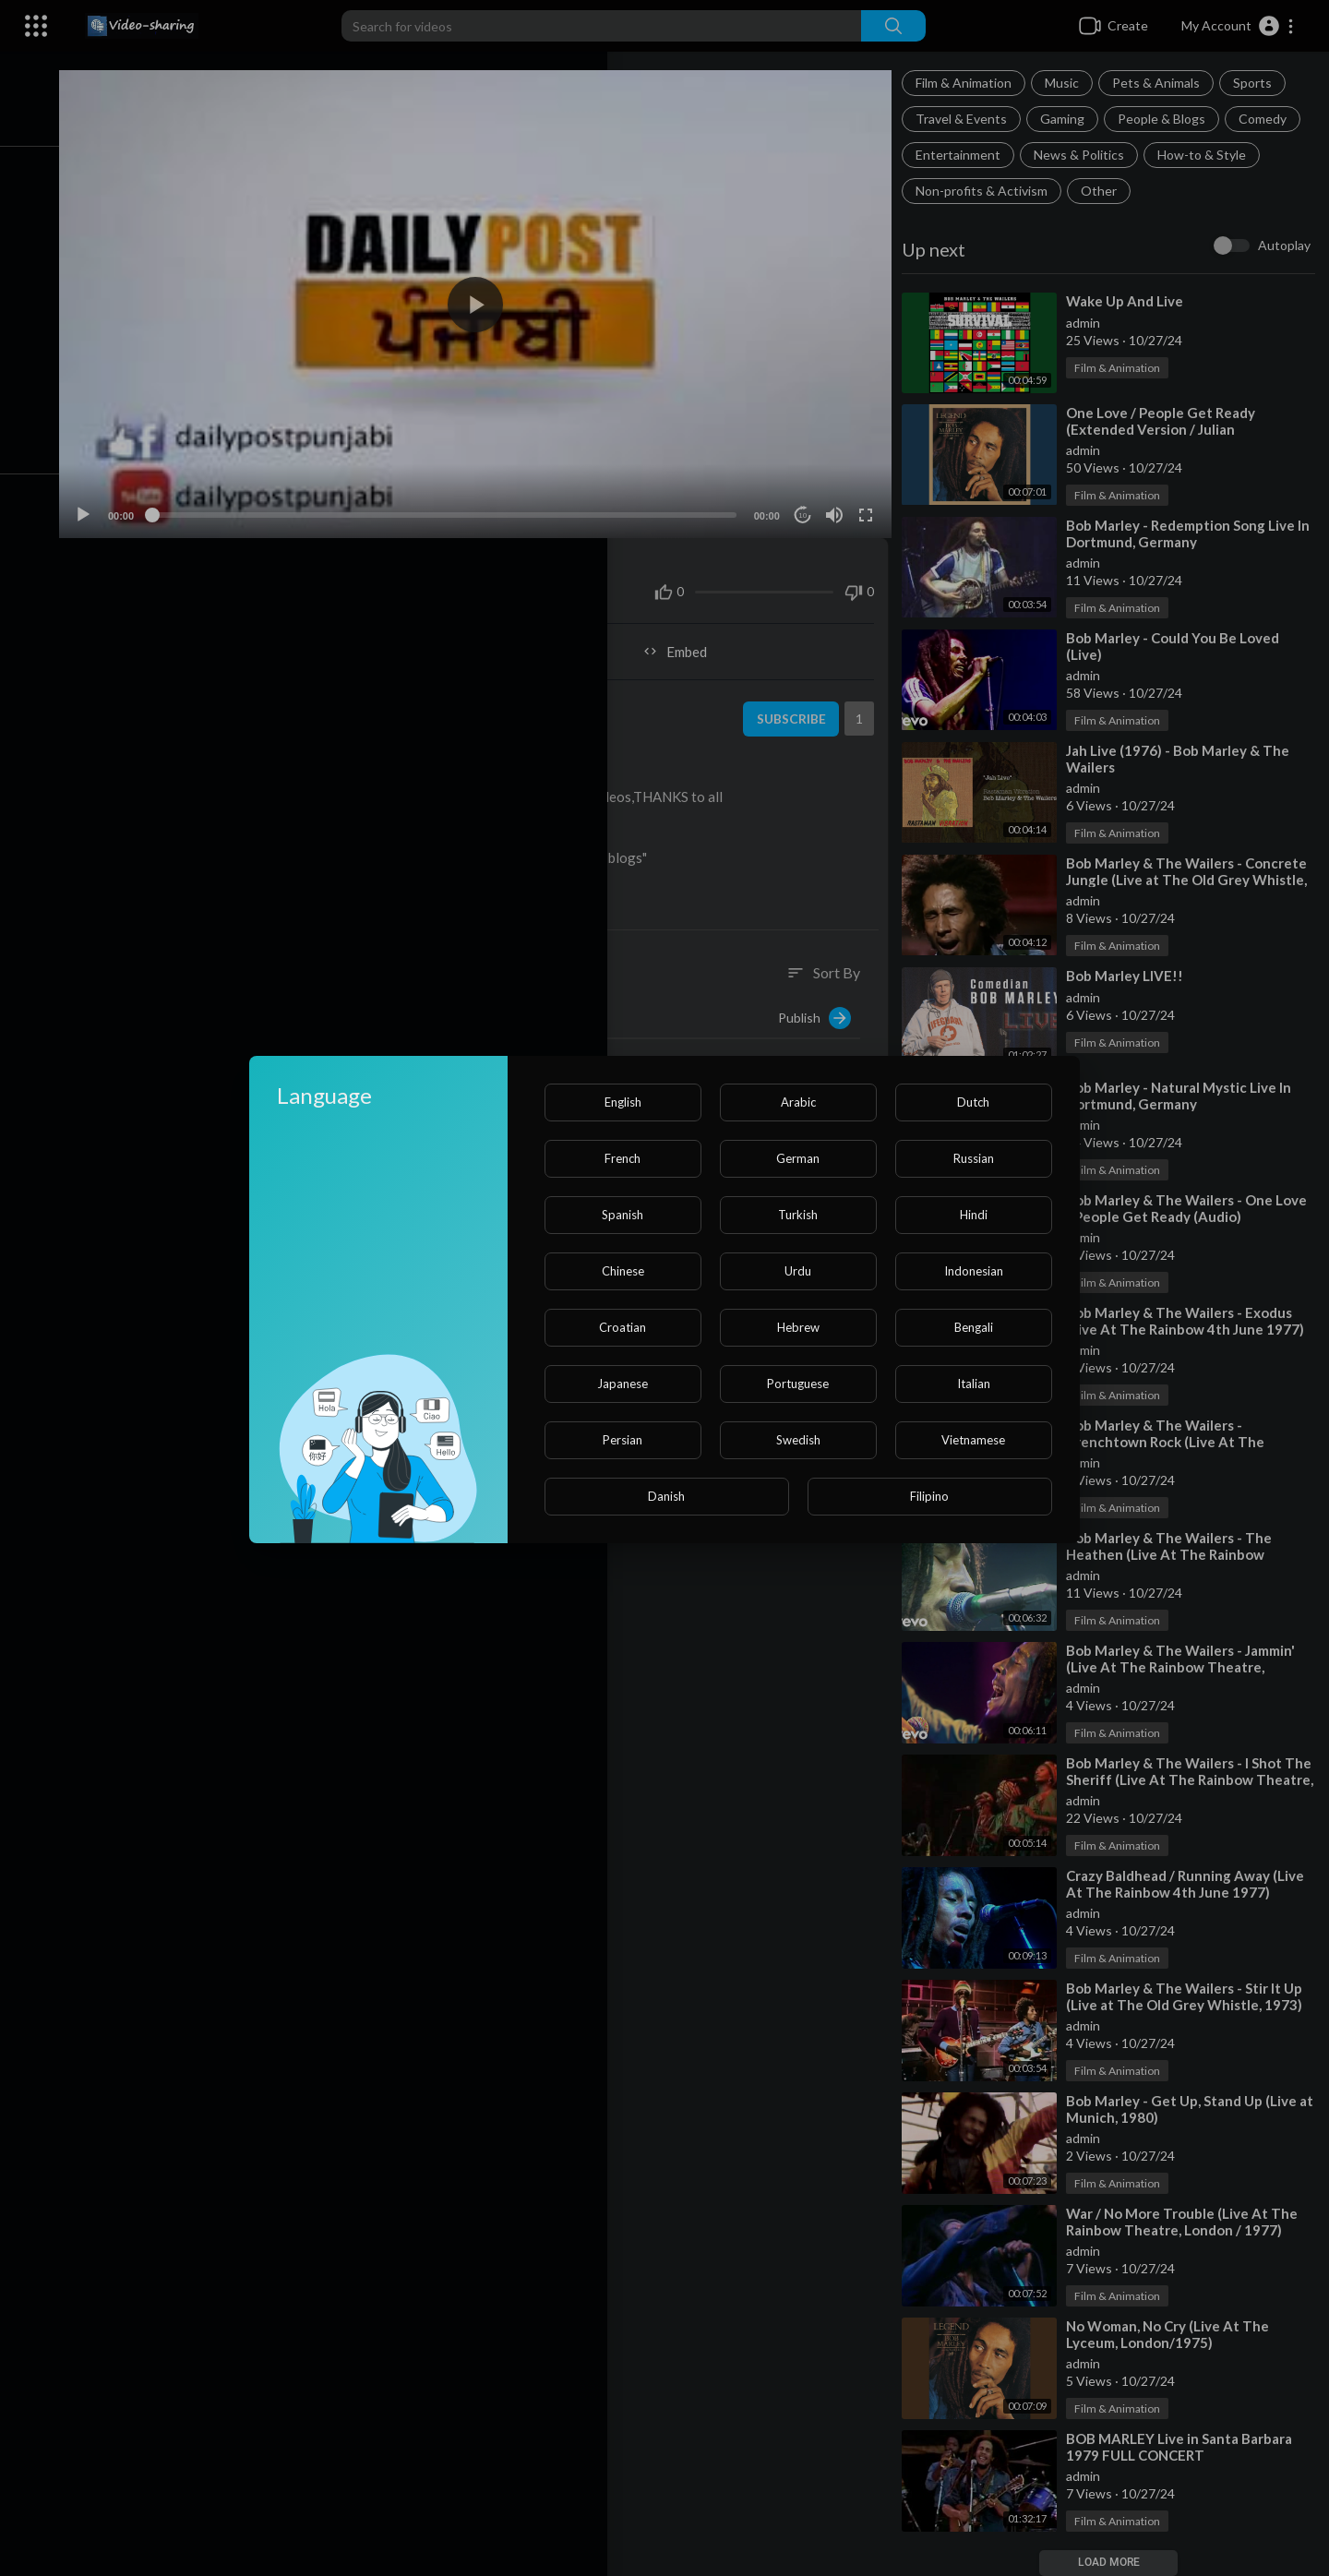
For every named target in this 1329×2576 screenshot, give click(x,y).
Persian (622, 1439)
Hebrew (798, 1327)
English (623, 1102)
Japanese (622, 1383)
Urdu (797, 1271)
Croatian (622, 1327)
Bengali (973, 1327)
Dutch (973, 1102)
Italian (973, 1383)
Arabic (798, 1102)
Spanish (622, 1214)
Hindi (974, 1214)
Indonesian (973, 1271)
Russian (973, 1158)
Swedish (798, 1439)
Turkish (798, 1214)
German (798, 1158)
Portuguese (798, 1383)
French (623, 1158)
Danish (666, 1496)
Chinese (623, 1271)
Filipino (929, 1496)
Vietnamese (973, 1439)
